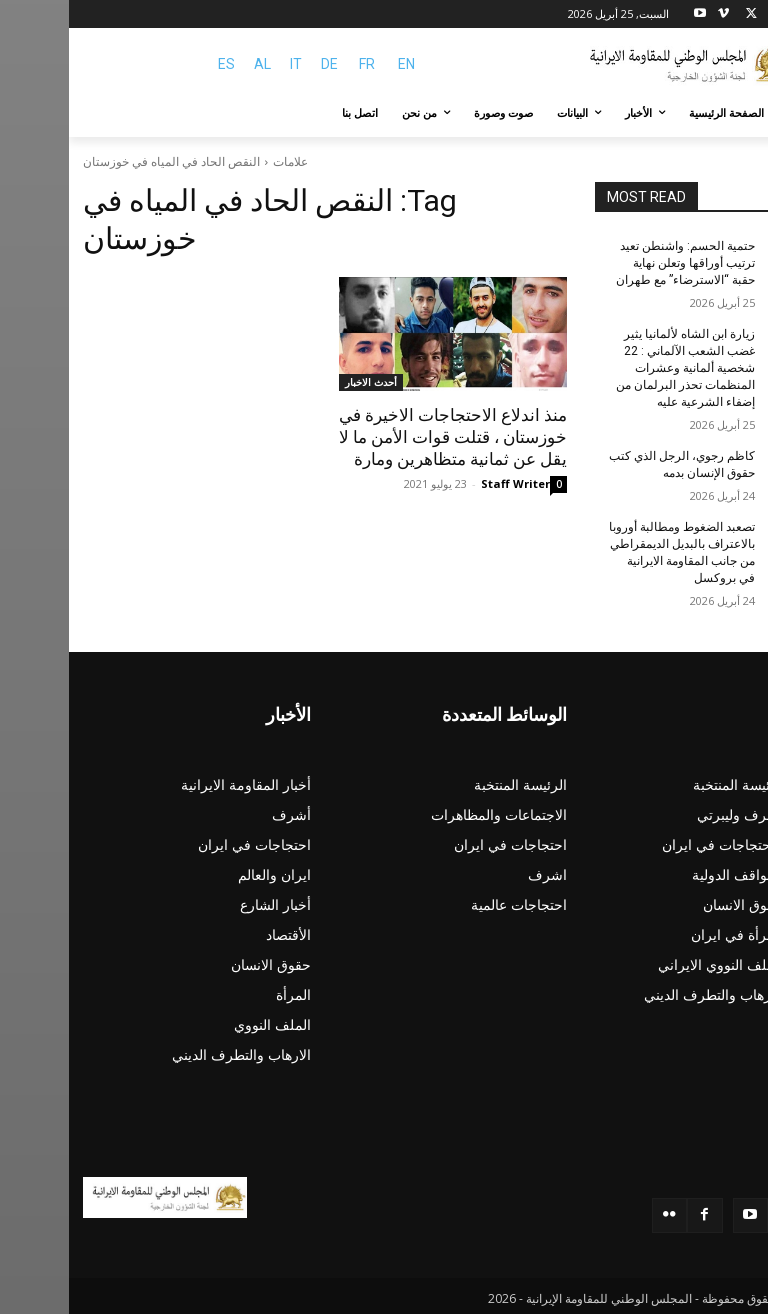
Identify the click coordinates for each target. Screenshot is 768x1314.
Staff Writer (446, 483)
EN (337, 64)
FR (298, 64)
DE (260, 64)
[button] (730, 113)
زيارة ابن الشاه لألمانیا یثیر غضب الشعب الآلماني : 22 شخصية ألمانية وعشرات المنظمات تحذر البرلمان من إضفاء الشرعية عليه (616, 366)
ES (157, 64)
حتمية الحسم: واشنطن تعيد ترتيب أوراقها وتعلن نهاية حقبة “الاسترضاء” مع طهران (616, 263)
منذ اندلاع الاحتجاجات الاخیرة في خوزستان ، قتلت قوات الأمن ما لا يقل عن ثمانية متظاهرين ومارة (384, 437)
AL (193, 64)
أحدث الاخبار (302, 382)
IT (227, 64)
